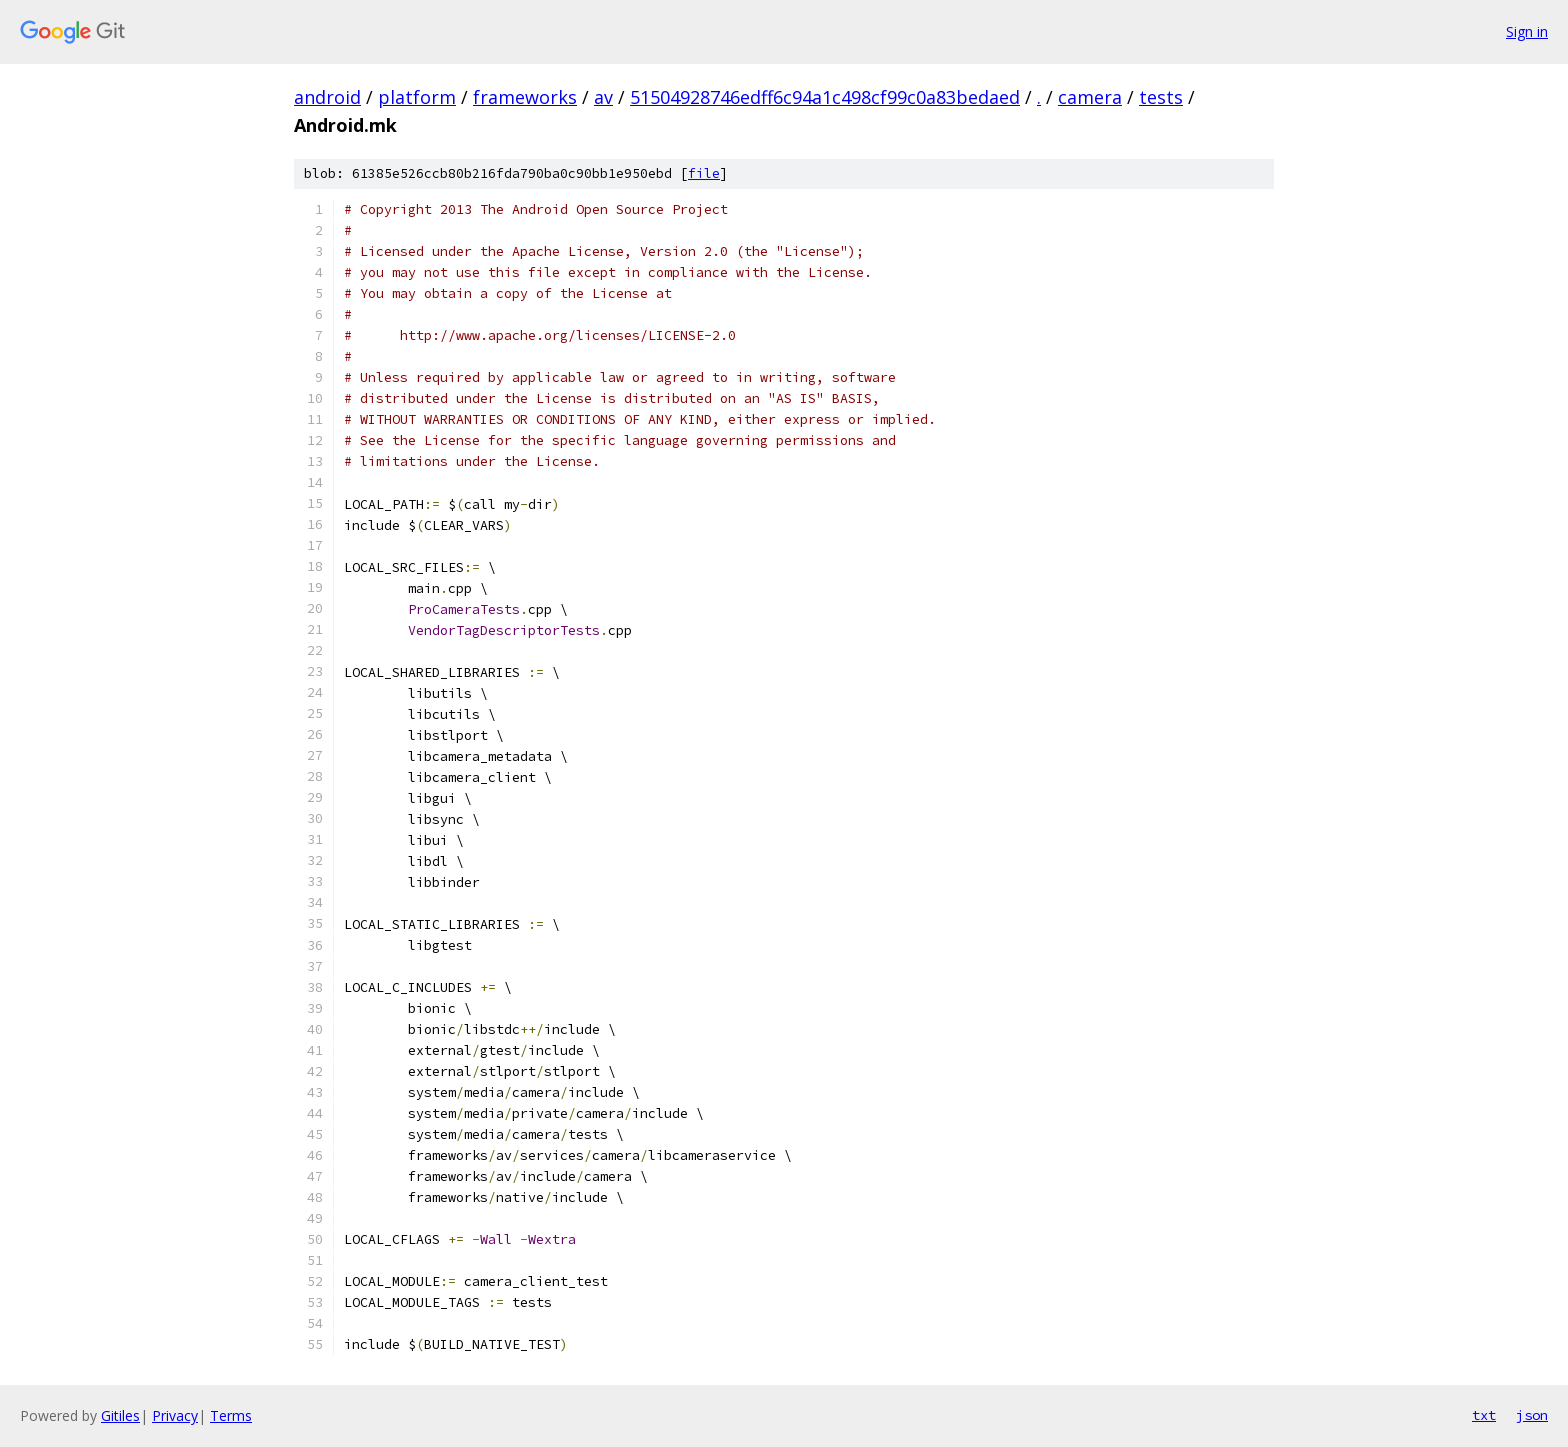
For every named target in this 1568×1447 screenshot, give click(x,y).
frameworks (525, 97)
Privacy (175, 1415)
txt (1484, 1415)
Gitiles (120, 1415)
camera (1090, 97)
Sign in (1527, 31)
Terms (231, 1415)
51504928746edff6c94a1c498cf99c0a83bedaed (825, 97)
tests (1161, 97)
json (1532, 1415)
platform (417, 97)
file (704, 173)
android (327, 97)
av (603, 97)
